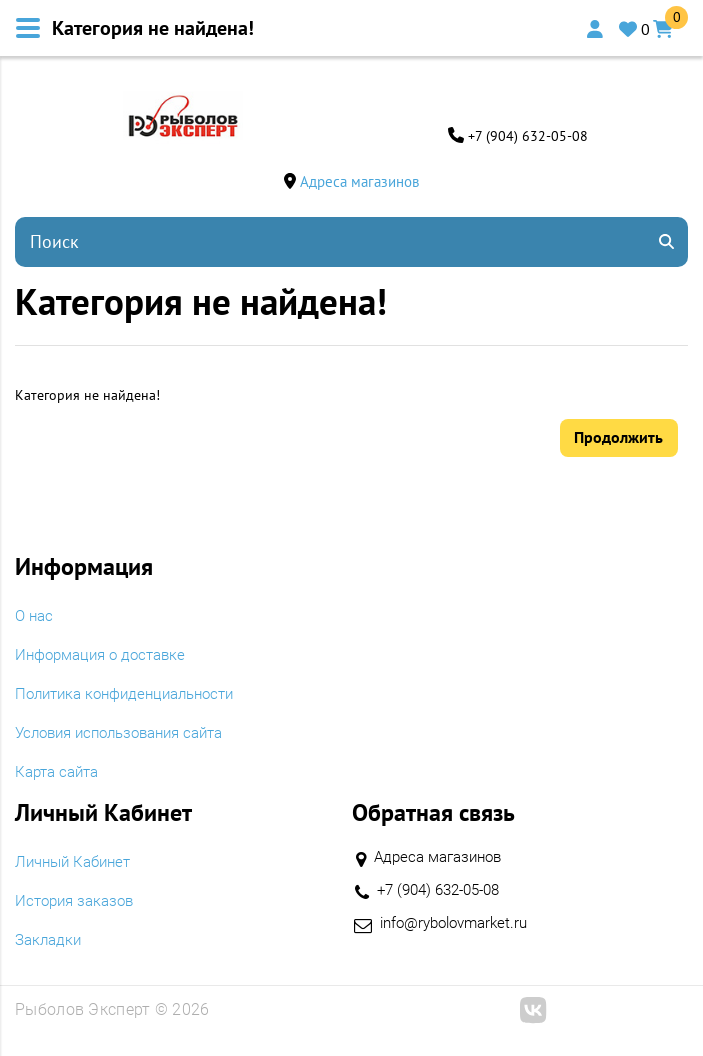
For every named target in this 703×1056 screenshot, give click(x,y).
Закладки (50, 942)
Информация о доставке (106, 657)
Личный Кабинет (77, 864)
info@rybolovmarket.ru (460, 925)
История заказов (78, 903)
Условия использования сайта (129, 735)
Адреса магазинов (359, 181)
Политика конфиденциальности (133, 696)
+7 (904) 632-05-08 (528, 136)
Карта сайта (60, 774)
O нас (35, 618)
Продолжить (618, 438)
